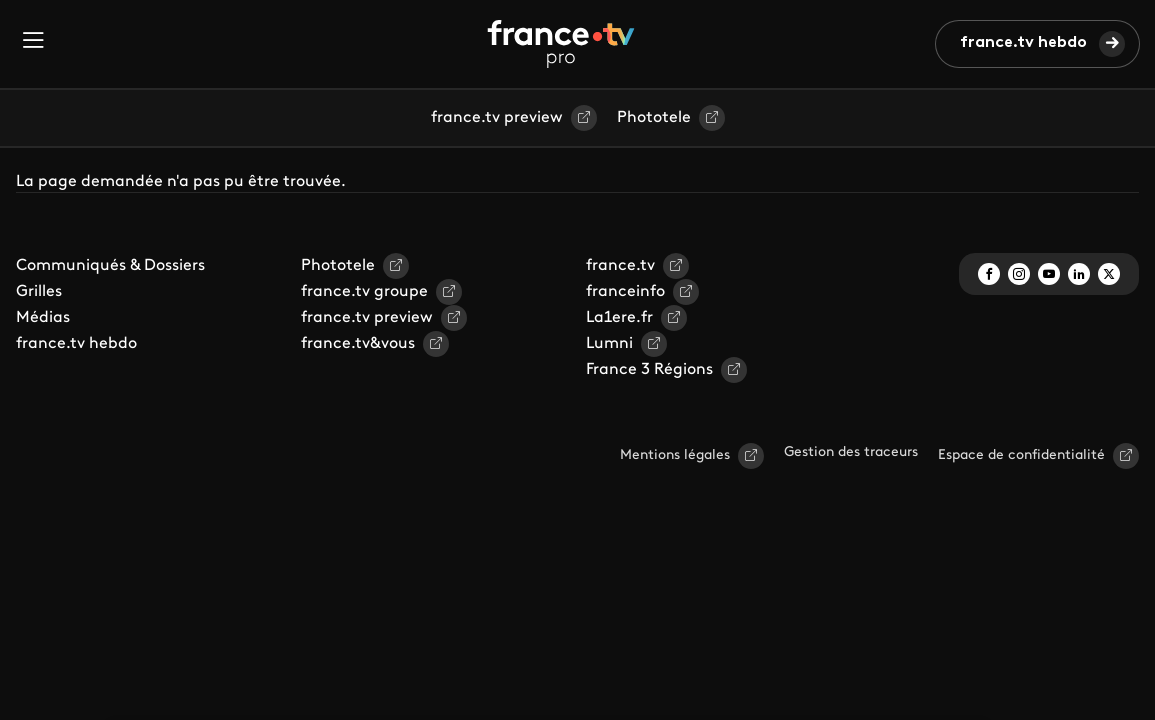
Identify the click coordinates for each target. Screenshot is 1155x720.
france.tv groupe (364, 292)
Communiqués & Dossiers (110, 266)
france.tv (620, 266)
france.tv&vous (358, 344)
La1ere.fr (619, 318)
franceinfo (625, 292)
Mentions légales (675, 455)
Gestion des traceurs (851, 452)
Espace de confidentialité (1021, 455)
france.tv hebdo (1023, 43)
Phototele (654, 118)
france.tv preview (497, 118)
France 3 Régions (649, 370)
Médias (43, 318)
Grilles (39, 292)
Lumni (609, 344)
